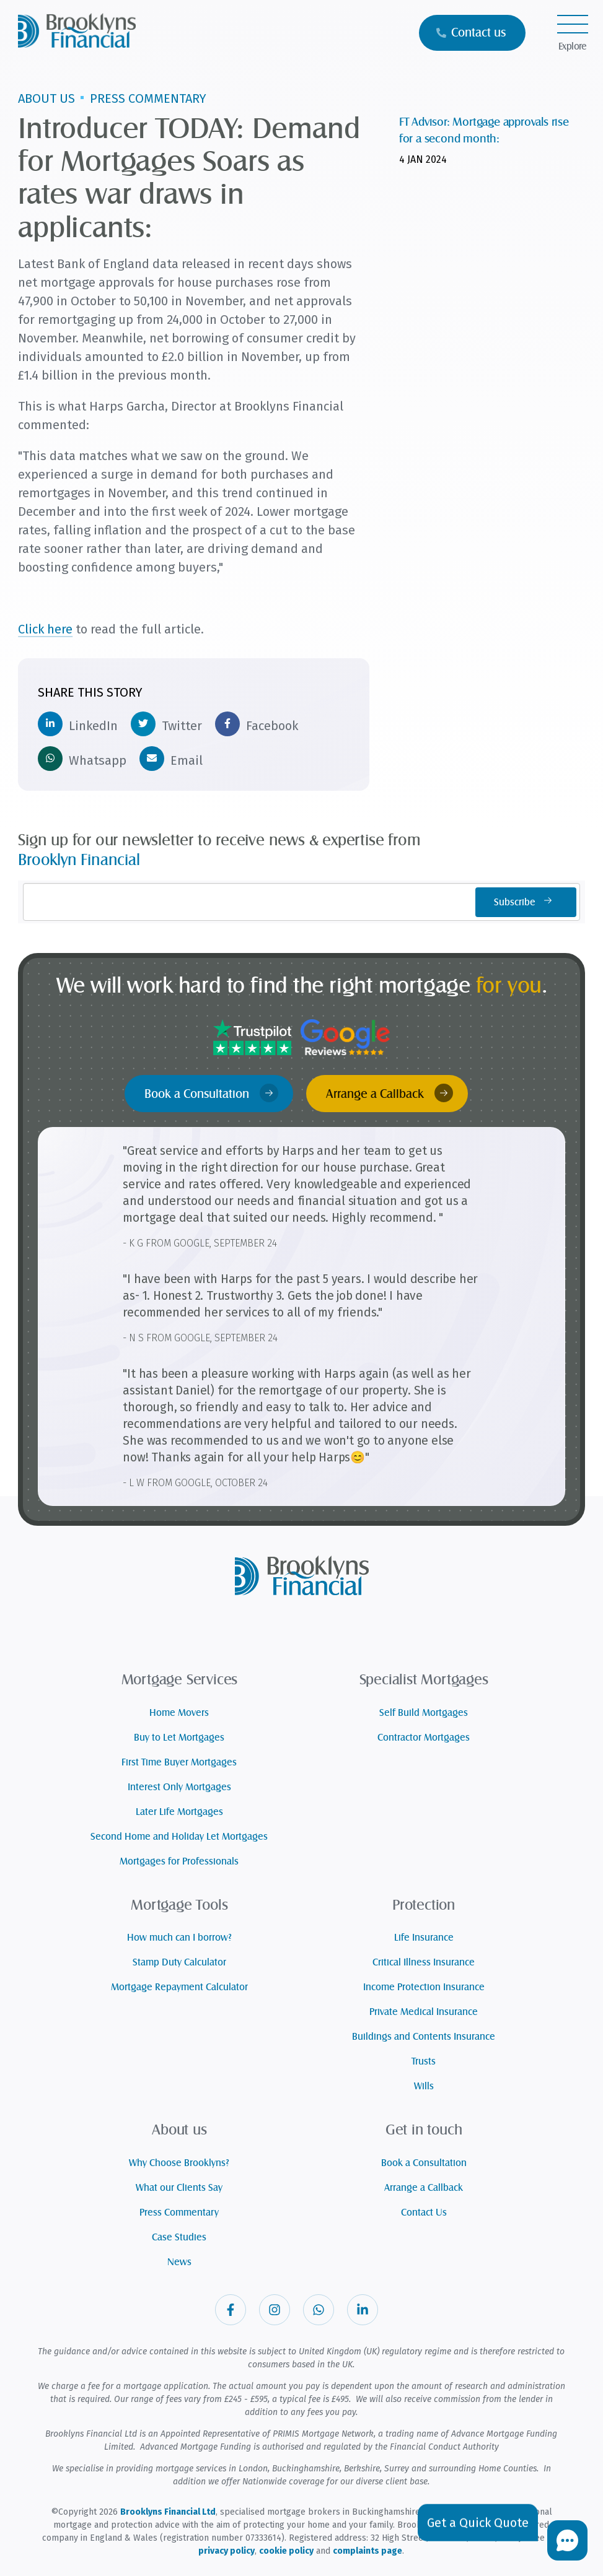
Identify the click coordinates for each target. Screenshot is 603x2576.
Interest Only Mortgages (179, 1787)
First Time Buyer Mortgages (179, 1762)
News (179, 2262)
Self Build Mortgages (423, 1712)
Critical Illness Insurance (423, 1962)
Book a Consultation (211, 1093)
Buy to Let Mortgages (179, 1737)
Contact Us (424, 2212)
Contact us (471, 32)
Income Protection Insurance (424, 1987)
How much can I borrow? (179, 1937)
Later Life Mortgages (179, 1811)
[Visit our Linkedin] (362, 2309)
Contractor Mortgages (423, 1737)
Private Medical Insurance (423, 2011)
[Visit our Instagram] (274, 2309)
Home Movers (179, 1712)
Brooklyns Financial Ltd (168, 2512)
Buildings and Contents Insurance (423, 2036)
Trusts (424, 2061)
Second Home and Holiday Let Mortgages (179, 1836)
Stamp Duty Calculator (179, 1962)
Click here (45, 629)
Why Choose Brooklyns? (179, 2163)
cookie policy (286, 2551)
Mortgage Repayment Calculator (179, 1987)
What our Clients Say (179, 2187)
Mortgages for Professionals (179, 1861)
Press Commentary (179, 2212)
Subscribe (526, 901)
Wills (424, 2086)
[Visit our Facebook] (230, 2309)
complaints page (367, 2551)
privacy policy (226, 2551)
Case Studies (179, 2237)
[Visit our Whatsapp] (318, 2309)
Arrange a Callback (389, 1093)
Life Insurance (424, 1937)
